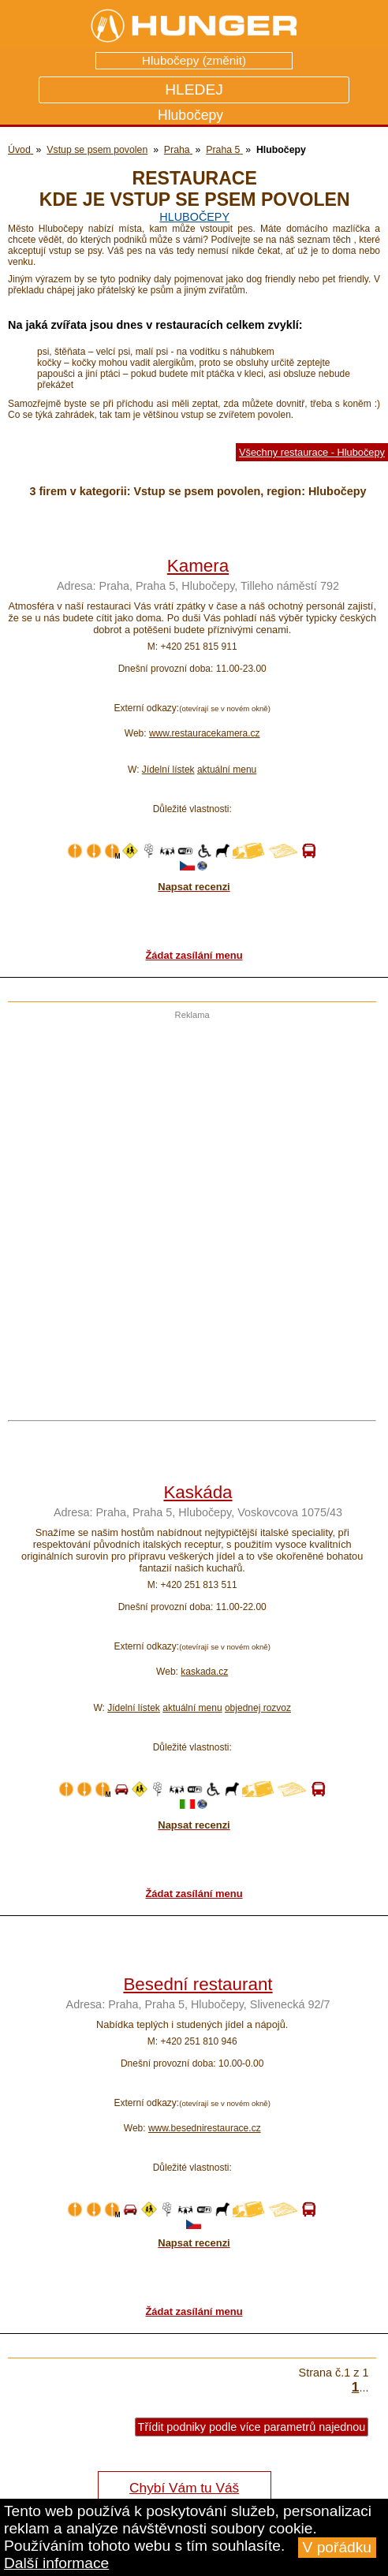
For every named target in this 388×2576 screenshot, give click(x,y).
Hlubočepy (194, 217)
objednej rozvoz (258, 1707)
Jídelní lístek (168, 769)
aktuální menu (226, 769)
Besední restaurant (197, 1984)
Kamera (198, 566)
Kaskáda (197, 1492)
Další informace (56, 2563)
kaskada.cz (204, 1671)
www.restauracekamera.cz (204, 733)
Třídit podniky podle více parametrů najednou (252, 2427)
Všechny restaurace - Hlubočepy (312, 452)
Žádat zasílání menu (193, 955)
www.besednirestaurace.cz (204, 2128)
